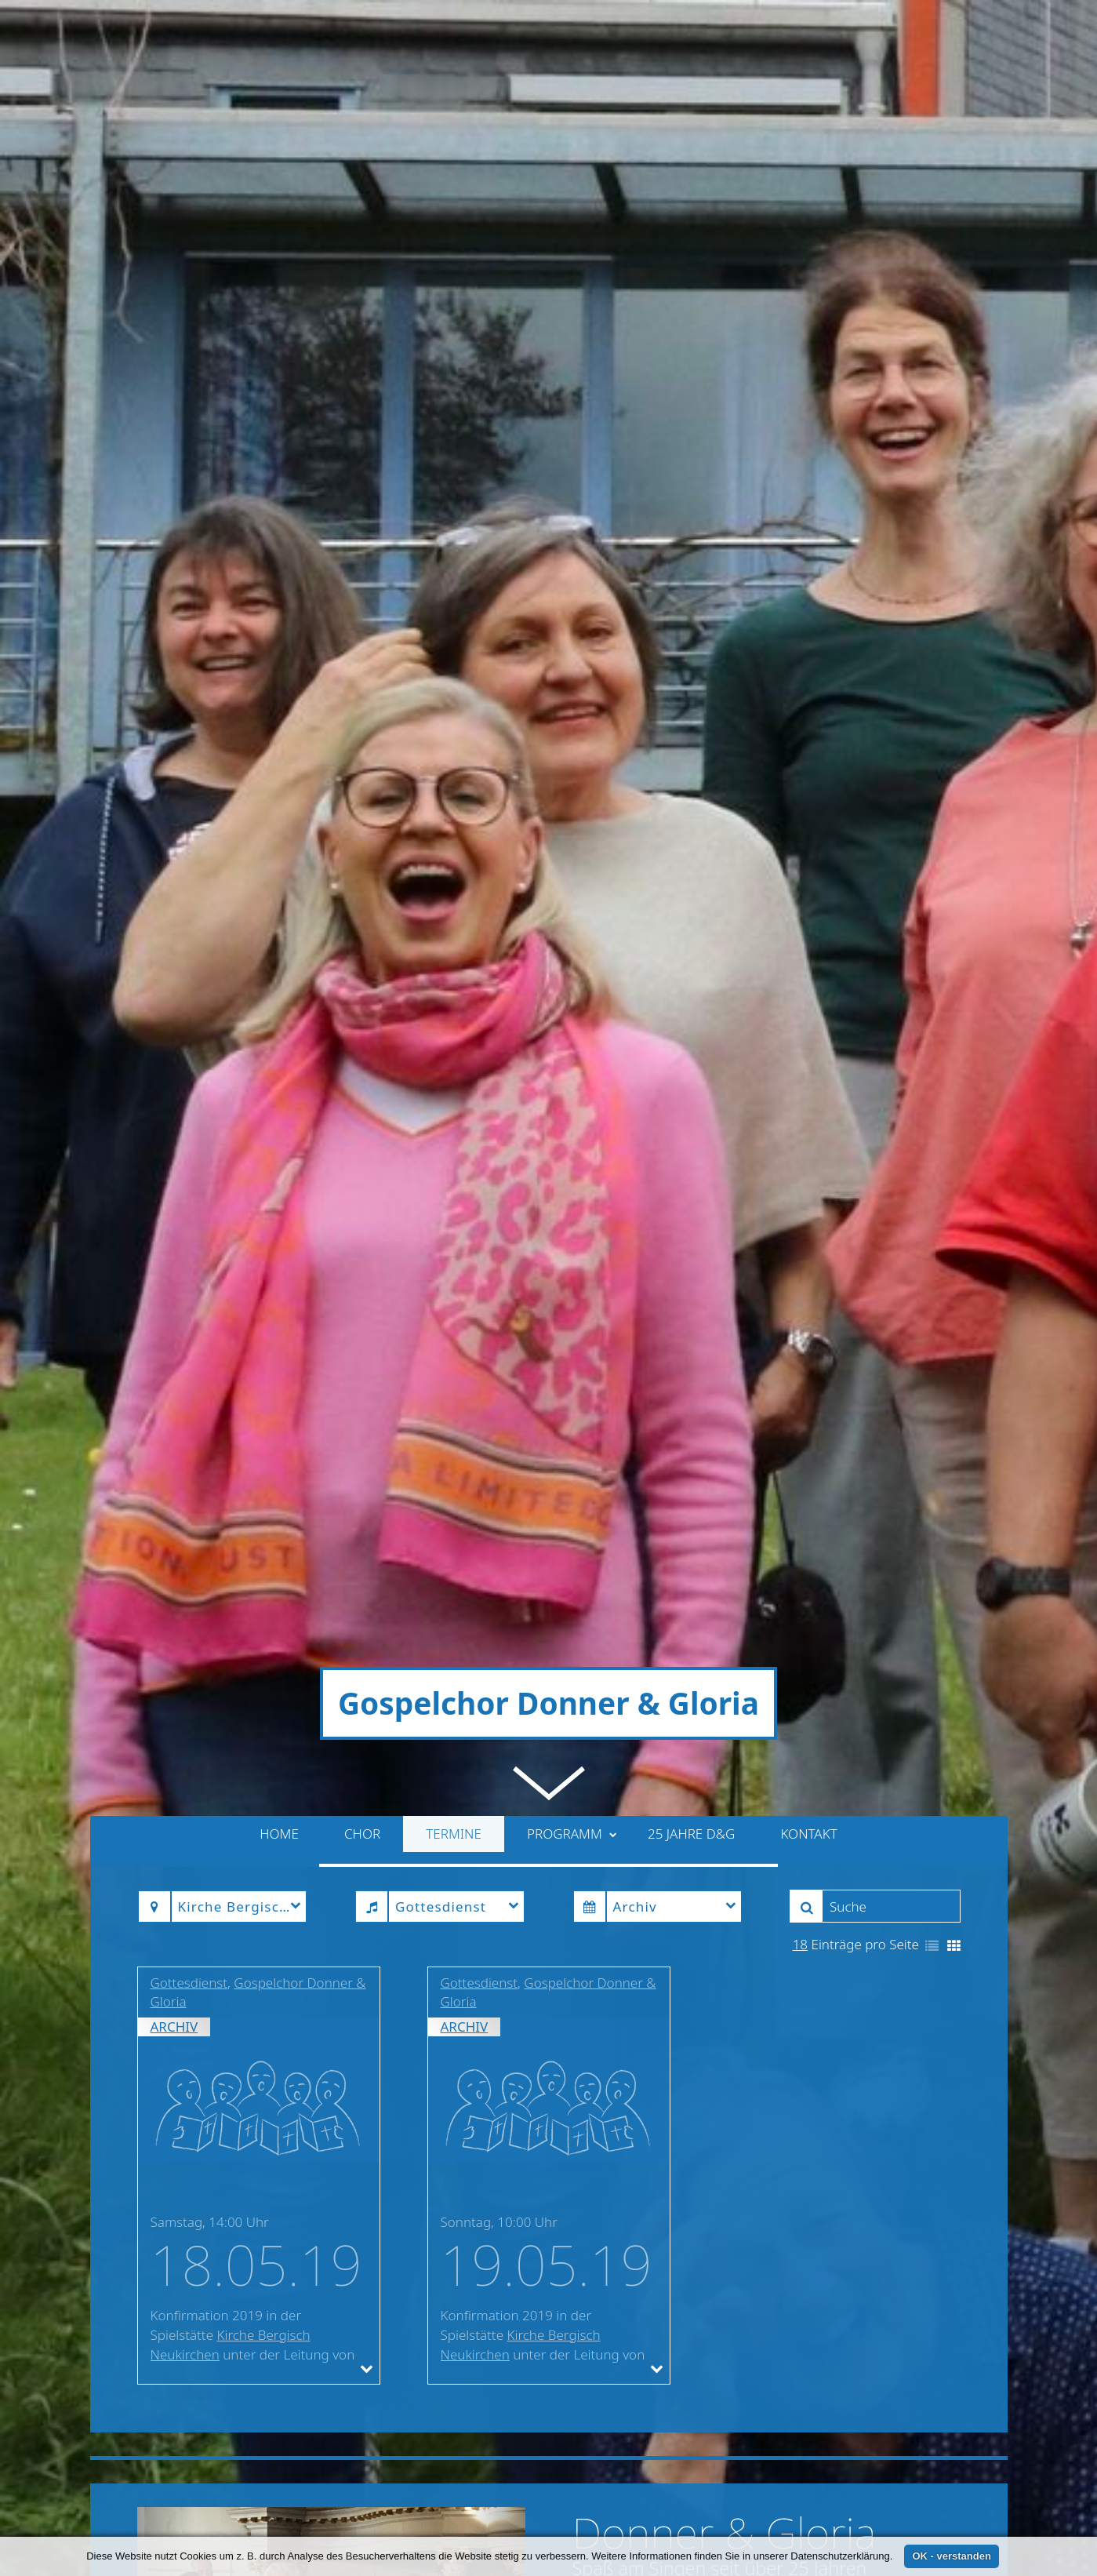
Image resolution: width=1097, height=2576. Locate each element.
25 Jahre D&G (691, 1102)
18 (800, 1212)
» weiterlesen (892, 2071)
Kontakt (808, 1102)
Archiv (174, 1295)
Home (279, 1102)
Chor (362, 1102)
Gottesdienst (189, 1250)
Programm (572, 1102)
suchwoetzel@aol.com (364, 2511)
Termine (453, 1102)
